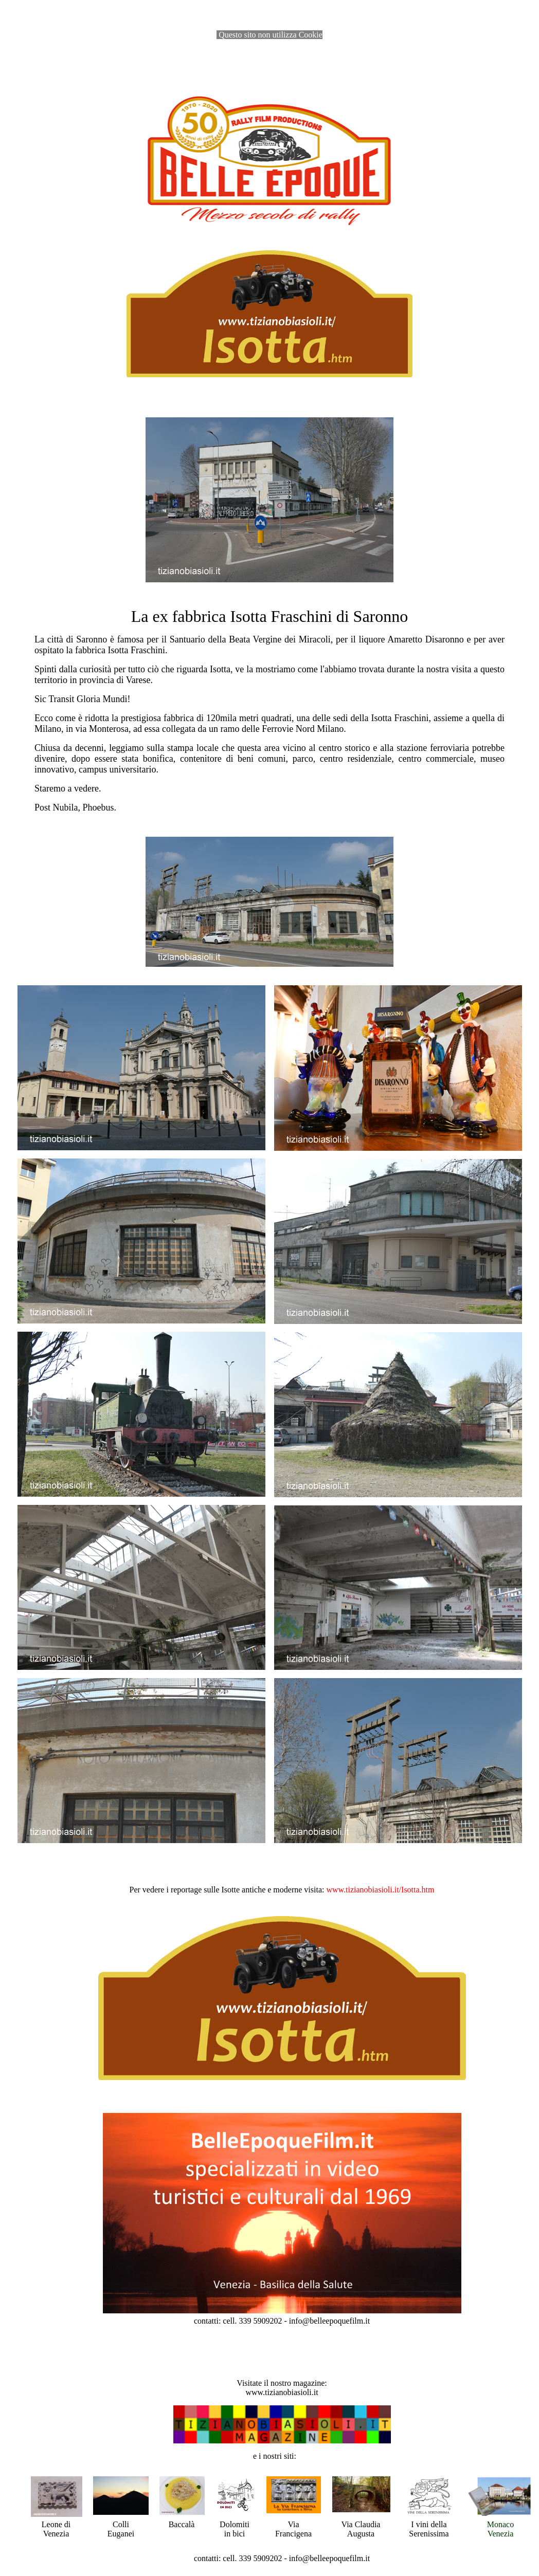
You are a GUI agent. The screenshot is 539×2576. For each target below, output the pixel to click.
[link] (380, 1889)
